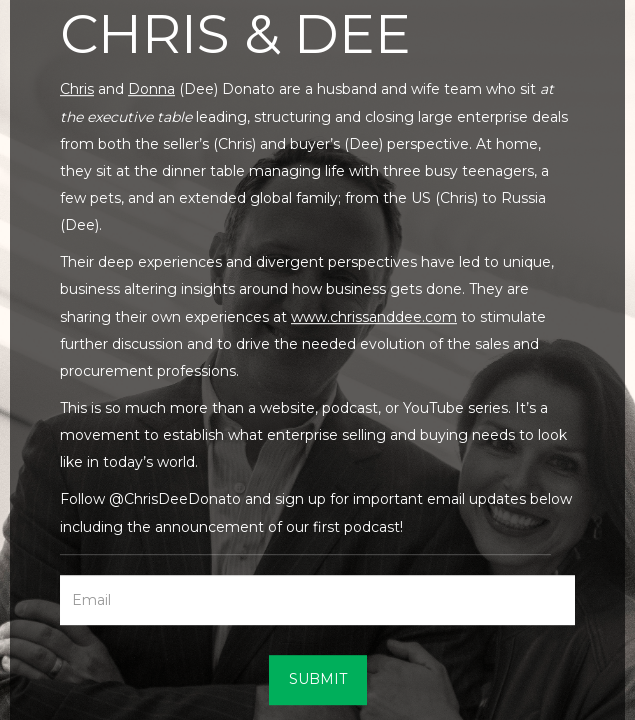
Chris (77, 90)
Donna (151, 90)
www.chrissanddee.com (374, 317)
